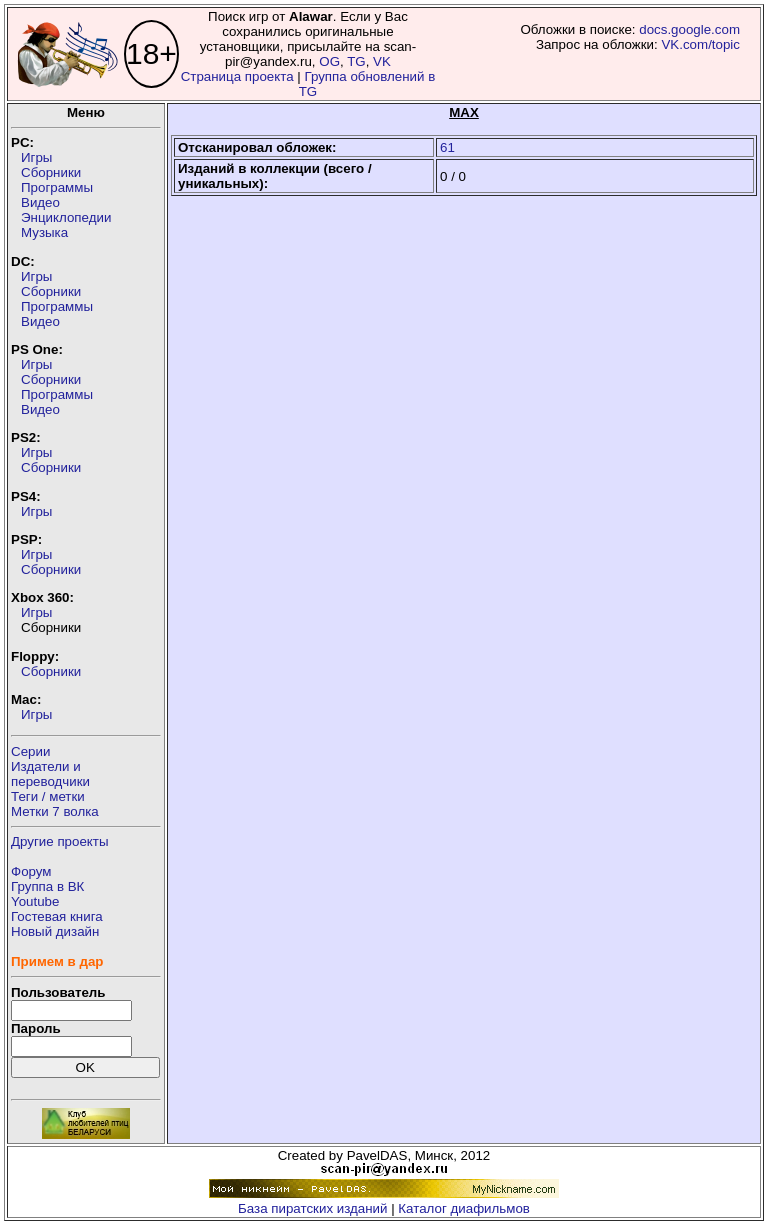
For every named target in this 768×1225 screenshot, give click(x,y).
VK (382, 61)
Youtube (35, 901)
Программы (57, 187)
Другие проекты (60, 841)
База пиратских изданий (312, 1208)
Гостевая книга (57, 916)
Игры (36, 157)
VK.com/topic (700, 44)
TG (356, 61)
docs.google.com (689, 29)
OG (329, 61)
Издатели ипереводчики (50, 774)
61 (447, 147)
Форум (31, 871)
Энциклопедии (66, 217)
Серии (30, 751)
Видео (40, 202)
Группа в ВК (47, 886)
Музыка (44, 232)
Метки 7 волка (55, 811)
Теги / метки (48, 796)
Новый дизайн (55, 931)
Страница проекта (237, 76)
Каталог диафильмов (464, 1208)
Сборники (51, 172)
